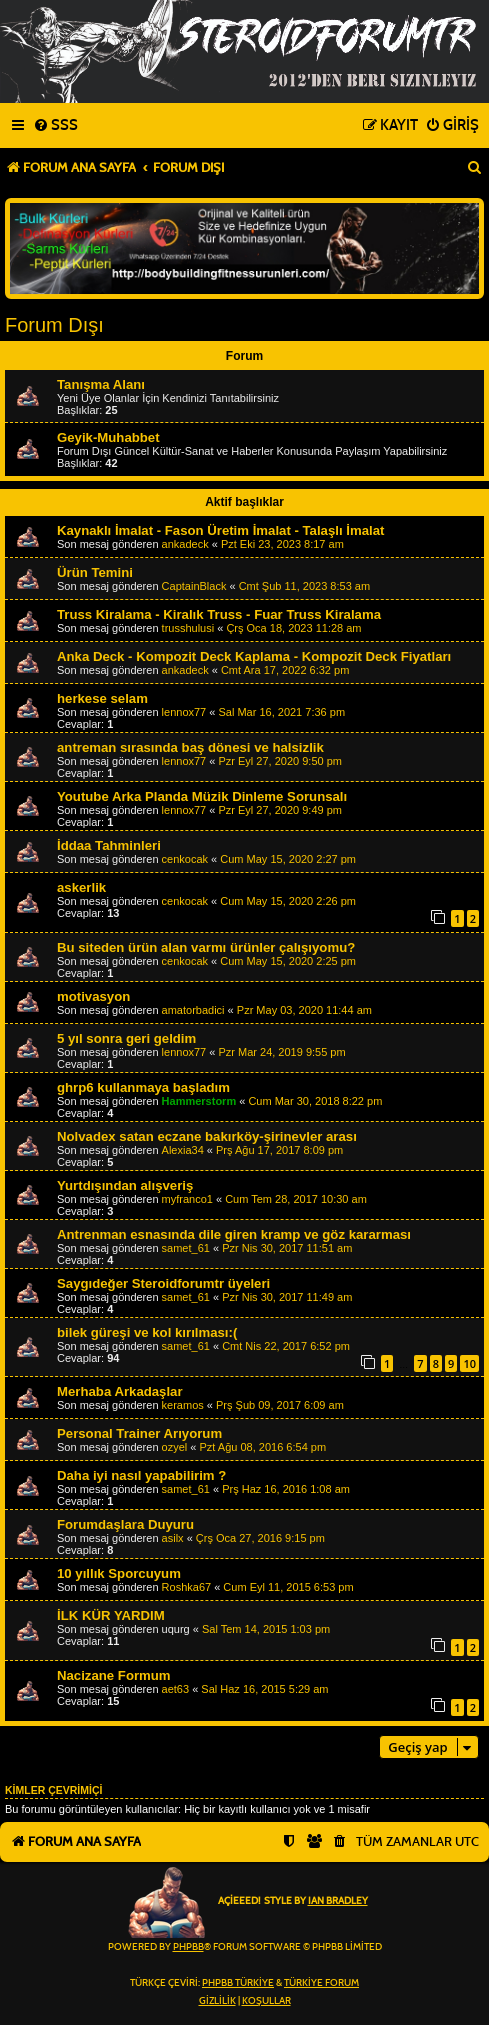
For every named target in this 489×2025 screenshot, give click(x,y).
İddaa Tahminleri (109, 845)
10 (469, 1363)
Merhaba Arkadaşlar (120, 1391)
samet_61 (186, 1248)
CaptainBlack (194, 586)
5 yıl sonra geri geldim (126, 1038)
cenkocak (185, 859)
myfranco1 (187, 1199)
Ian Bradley (338, 1901)
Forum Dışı (54, 325)
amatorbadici (193, 1010)
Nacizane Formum (114, 1675)
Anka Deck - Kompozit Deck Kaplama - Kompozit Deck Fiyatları (254, 656)
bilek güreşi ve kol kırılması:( (147, 1332)
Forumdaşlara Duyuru (125, 1524)
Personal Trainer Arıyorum (139, 1433)
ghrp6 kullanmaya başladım (143, 1087)
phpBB (188, 1947)
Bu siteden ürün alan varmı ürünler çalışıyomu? (206, 947)
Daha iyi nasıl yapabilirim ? (141, 1475)
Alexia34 (183, 1150)
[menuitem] (55, 126)
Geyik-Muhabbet (108, 437)
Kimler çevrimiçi (53, 1790)
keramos (183, 1405)
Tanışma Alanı (101, 384)
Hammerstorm (199, 1101)
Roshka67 (187, 1587)
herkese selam (102, 698)
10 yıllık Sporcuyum (119, 1573)
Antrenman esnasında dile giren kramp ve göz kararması (234, 1234)
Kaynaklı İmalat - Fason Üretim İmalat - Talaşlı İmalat (220, 530)
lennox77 (184, 712)
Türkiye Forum (321, 1983)
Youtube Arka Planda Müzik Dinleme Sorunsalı (202, 796)
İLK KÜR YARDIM (111, 1615)
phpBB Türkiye (238, 1983)
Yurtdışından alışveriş (125, 1185)
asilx (173, 1538)
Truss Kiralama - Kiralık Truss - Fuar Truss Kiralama (219, 614)
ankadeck (185, 544)
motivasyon (93, 996)
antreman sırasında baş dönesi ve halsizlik (190, 747)
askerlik (81, 887)
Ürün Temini (95, 572)
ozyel (175, 1447)
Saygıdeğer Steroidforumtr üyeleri (163, 1283)
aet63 (176, 1689)
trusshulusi (188, 628)
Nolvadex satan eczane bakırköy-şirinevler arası (207, 1136)
